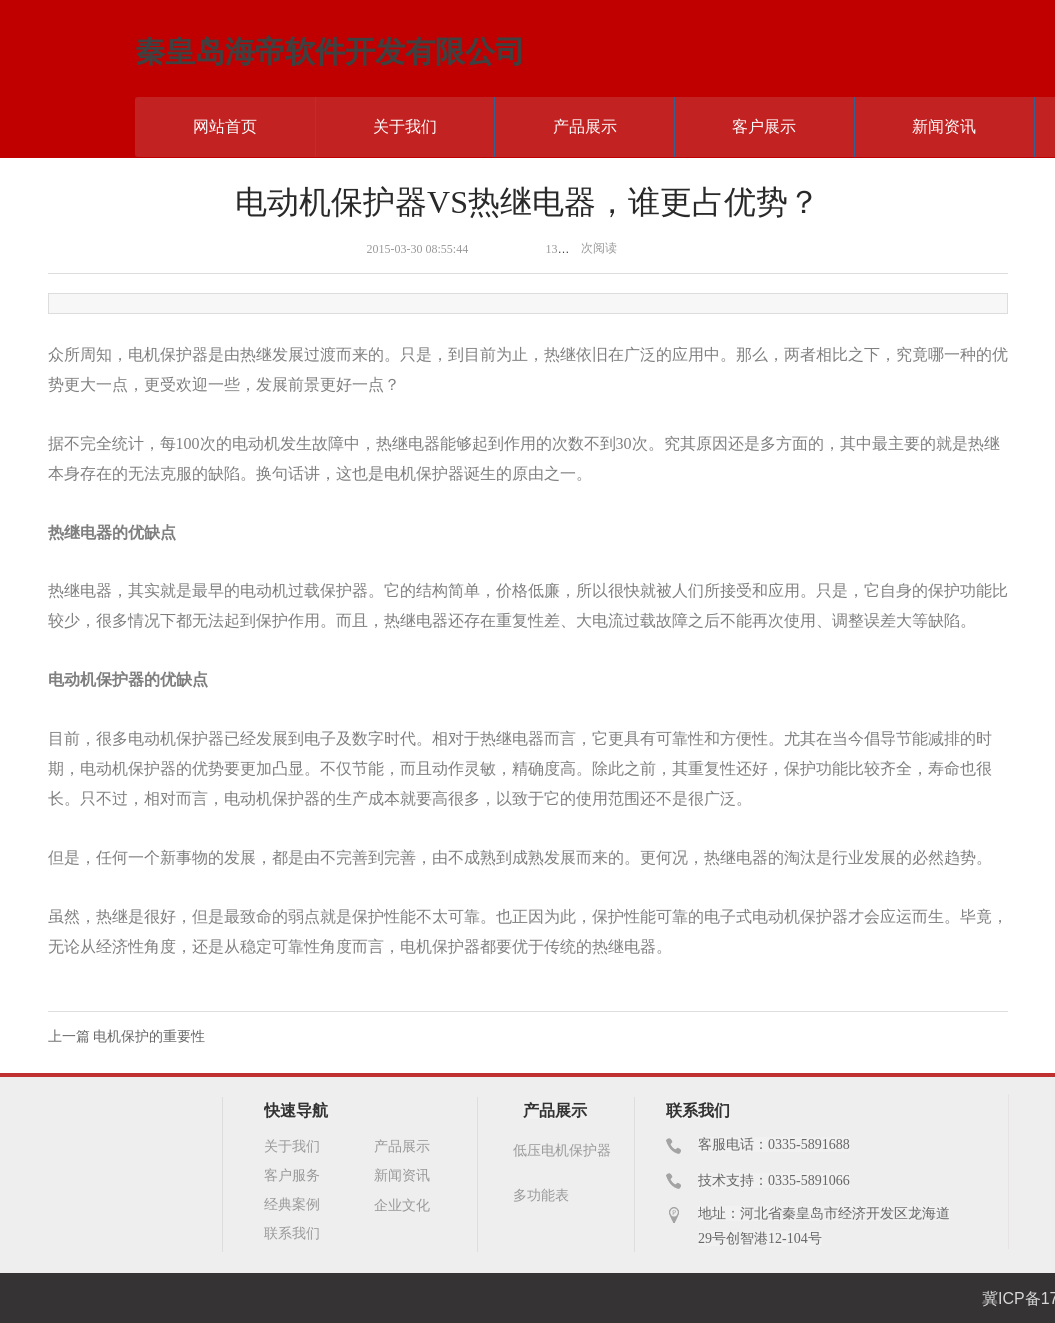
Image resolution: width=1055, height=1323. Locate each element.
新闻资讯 (944, 126)
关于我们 (405, 126)
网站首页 (225, 126)
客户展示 (764, 126)
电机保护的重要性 (149, 1036)
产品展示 (585, 126)
